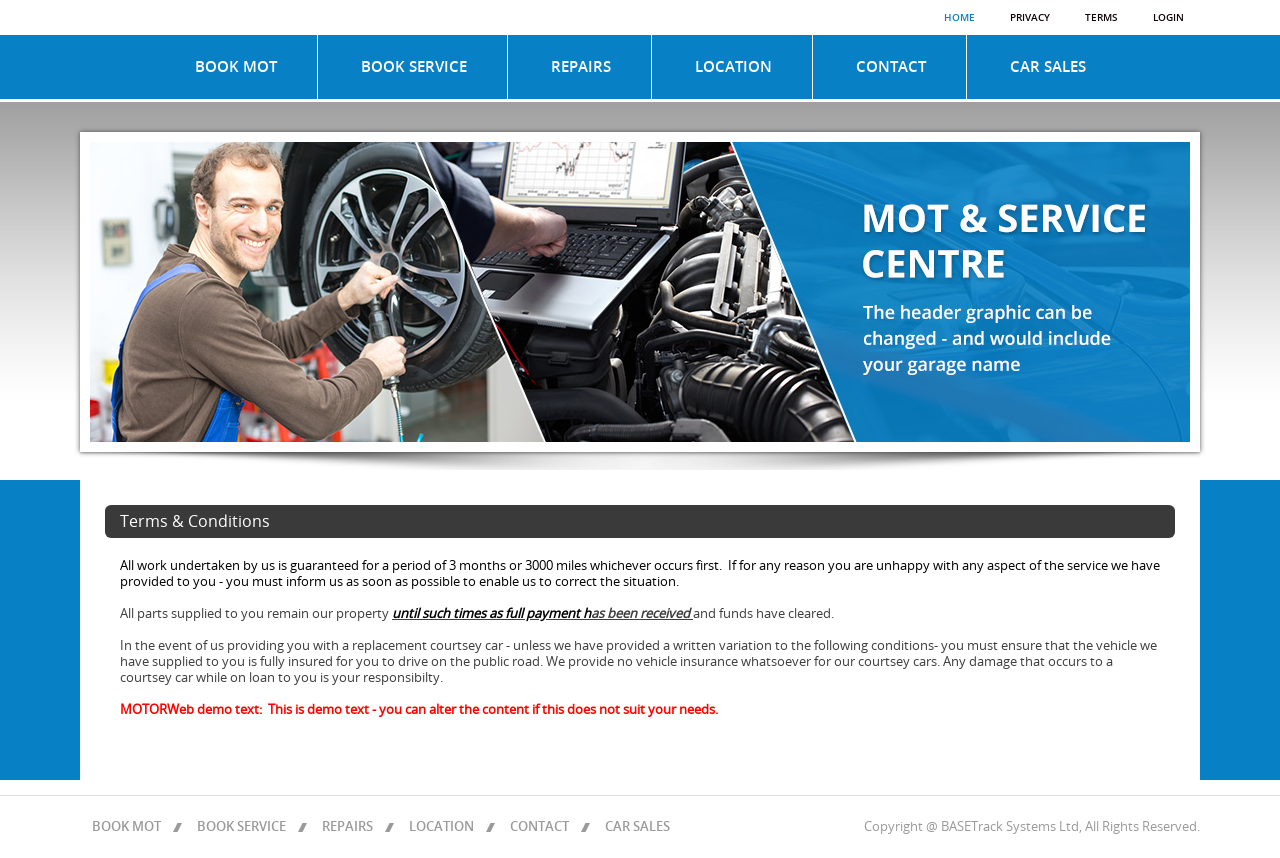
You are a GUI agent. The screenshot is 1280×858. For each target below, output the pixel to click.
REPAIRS (581, 67)
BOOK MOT (236, 67)
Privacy (1030, 18)
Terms (1101, 18)
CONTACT (891, 67)
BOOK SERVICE (414, 67)
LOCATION (733, 67)
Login (1168, 18)
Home (959, 18)
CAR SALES (1048, 67)
